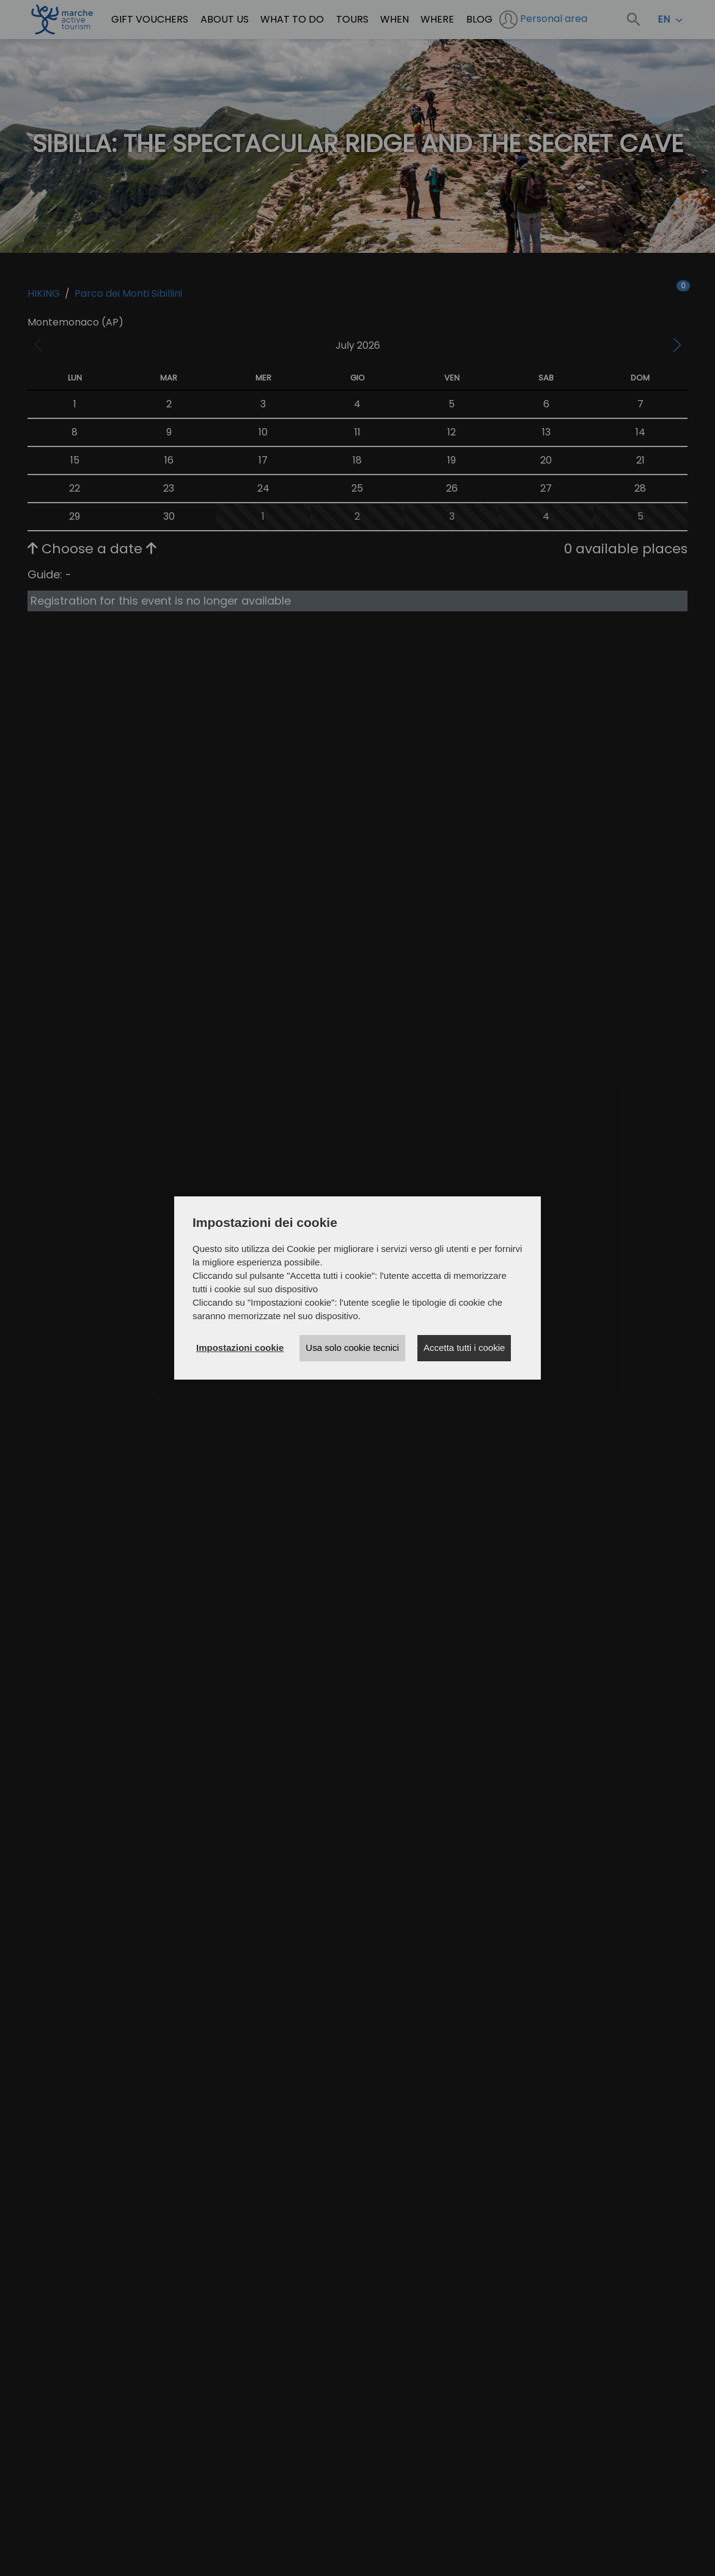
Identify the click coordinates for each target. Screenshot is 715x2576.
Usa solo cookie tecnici (352, 1347)
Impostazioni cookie (240, 1347)
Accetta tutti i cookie (464, 1347)
